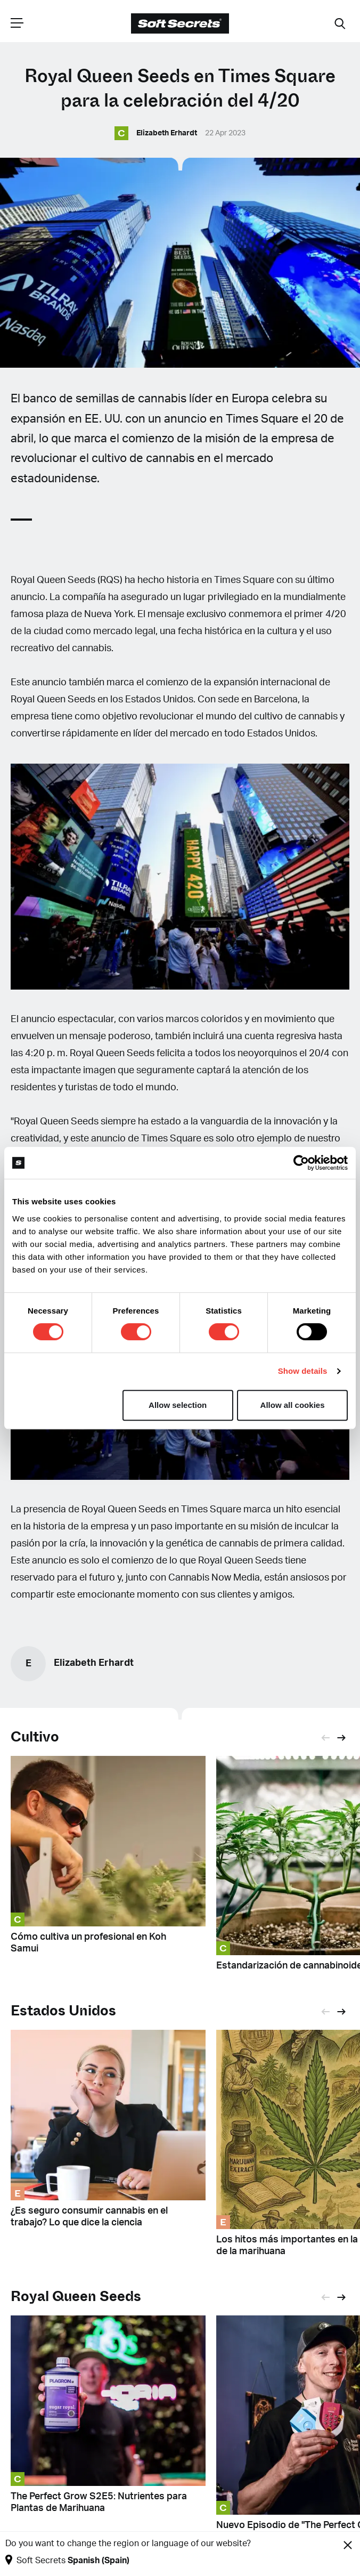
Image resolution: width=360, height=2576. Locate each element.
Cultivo (35, 1737)
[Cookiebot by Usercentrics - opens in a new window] (301, 1163)
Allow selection (178, 1404)
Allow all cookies (292, 1404)
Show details (303, 1370)
